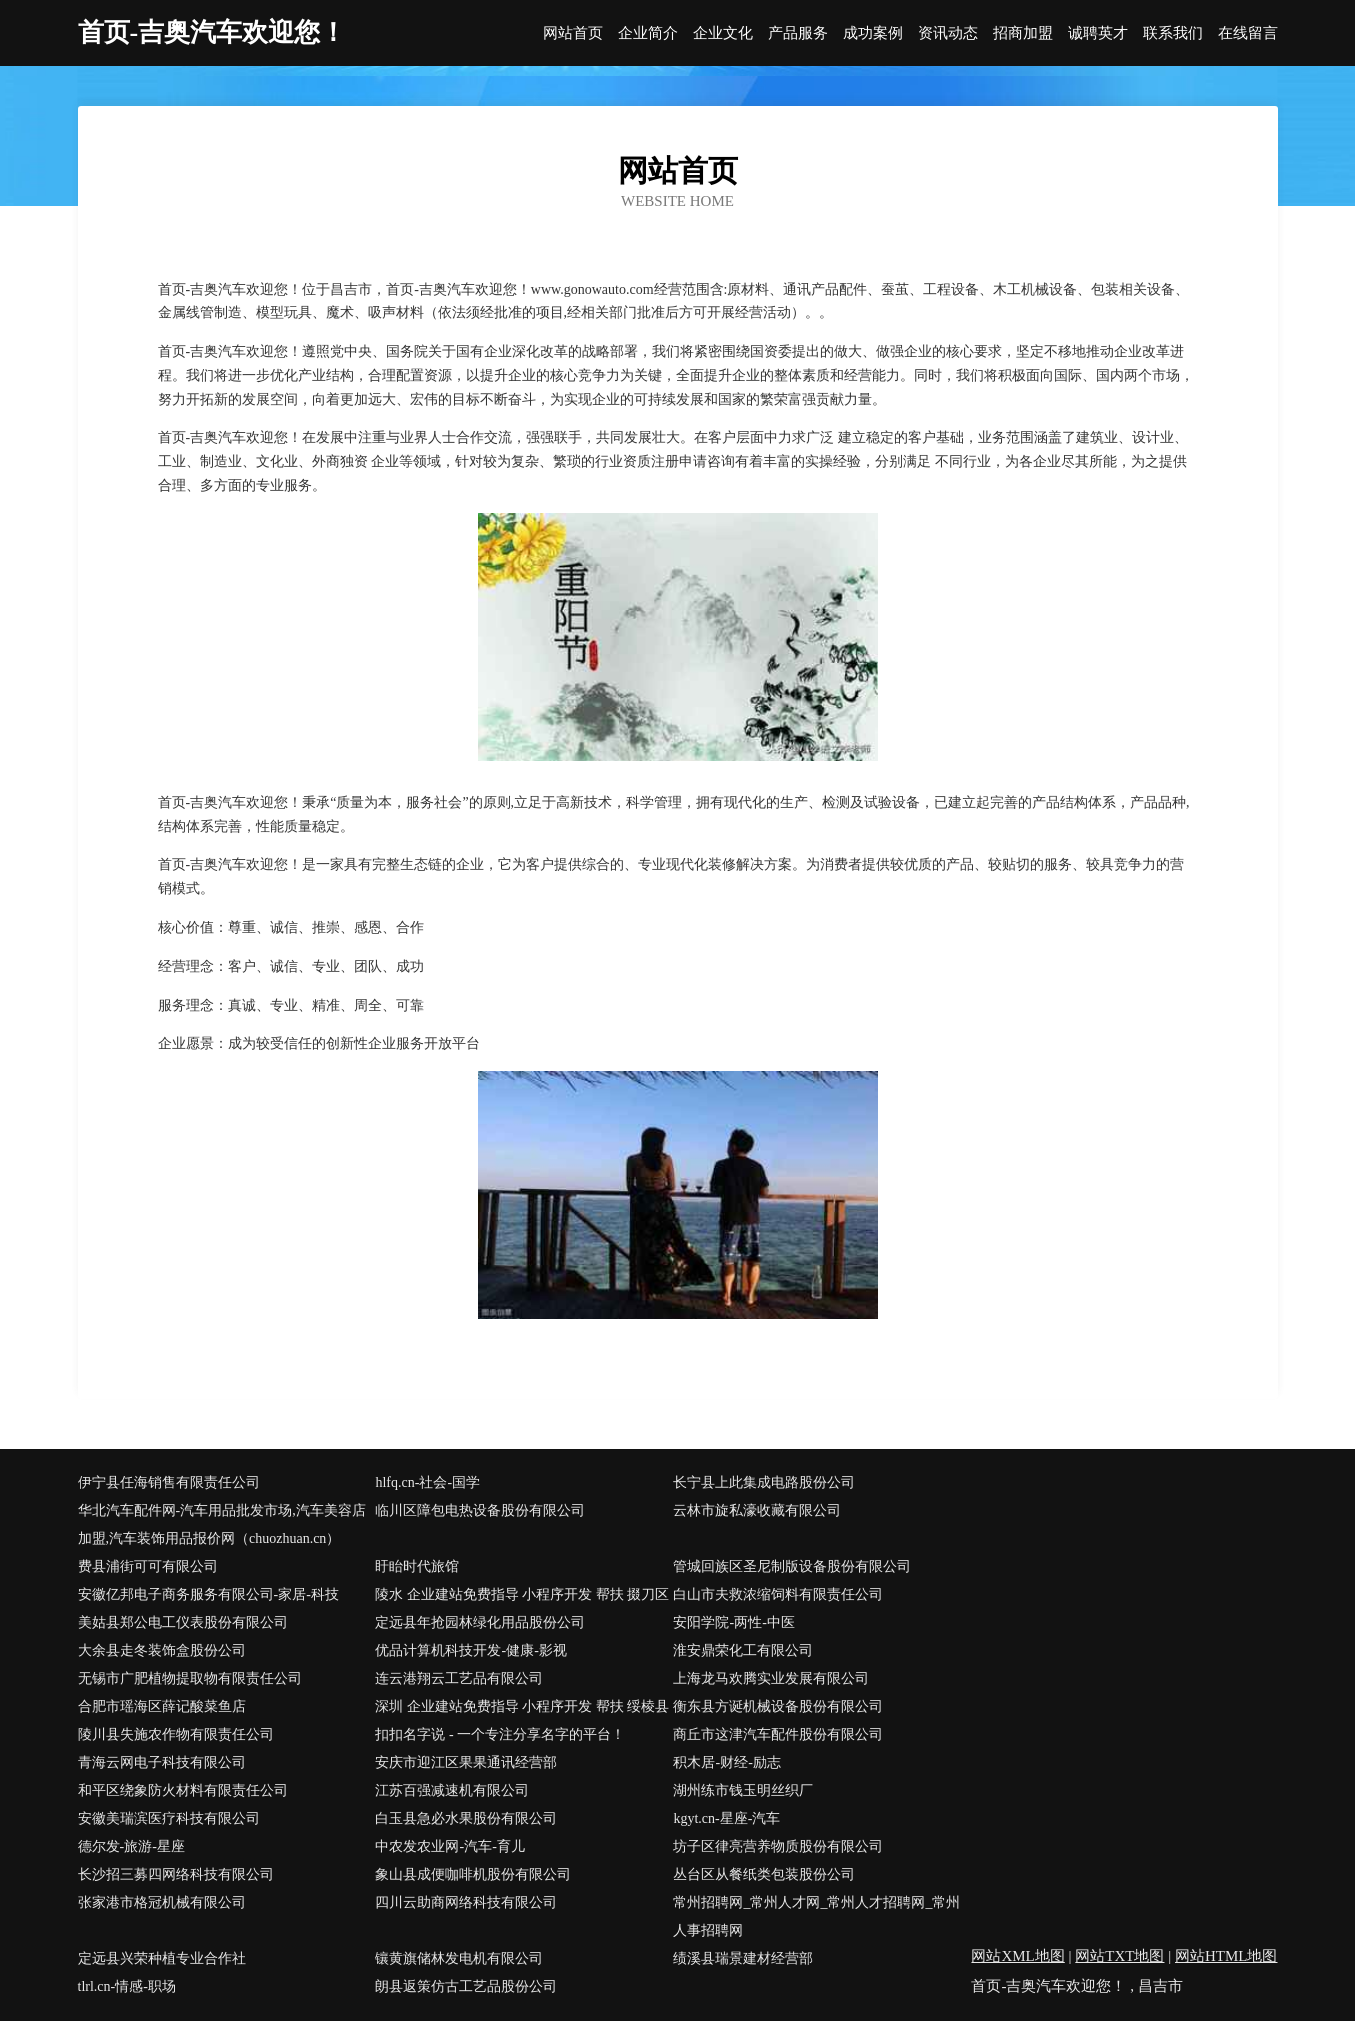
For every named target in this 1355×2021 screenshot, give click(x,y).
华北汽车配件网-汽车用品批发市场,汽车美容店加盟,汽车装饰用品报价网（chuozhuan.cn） (222, 1524)
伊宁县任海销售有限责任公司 (169, 1482)
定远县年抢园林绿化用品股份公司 (480, 1622)
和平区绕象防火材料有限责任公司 (183, 1790)
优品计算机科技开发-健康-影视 (470, 1650)
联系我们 (1173, 33)
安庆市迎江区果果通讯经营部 (466, 1762)
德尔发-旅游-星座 (131, 1846)
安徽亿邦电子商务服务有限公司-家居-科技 (208, 1594)
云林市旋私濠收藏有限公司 (757, 1510)
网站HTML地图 (1226, 1956)
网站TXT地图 (1119, 1956)
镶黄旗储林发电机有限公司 (459, 1958)
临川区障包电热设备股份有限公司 (480, 1510)
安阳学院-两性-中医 (733, 1622)
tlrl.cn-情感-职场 (127, 1986)
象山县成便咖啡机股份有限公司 (473, 1874)
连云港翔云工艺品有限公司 (459, 1678)
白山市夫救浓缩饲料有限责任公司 (778, 1594)
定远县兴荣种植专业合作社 (162, 1958)
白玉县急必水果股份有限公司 (466, 1818)
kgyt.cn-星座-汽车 (726, 1818)
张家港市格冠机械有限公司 (162, 1902)
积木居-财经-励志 (726, 1762)
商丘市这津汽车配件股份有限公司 (778, 1734)
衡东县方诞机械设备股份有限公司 (778, 1706)
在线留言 (1248, 33)
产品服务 (798, 33)
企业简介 (648, 33)
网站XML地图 (1017, 1956)
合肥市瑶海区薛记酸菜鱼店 (162, 1706)
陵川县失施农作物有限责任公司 (176, 1734)
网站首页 (573, 33)
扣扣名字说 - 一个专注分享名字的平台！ (500, 1734)
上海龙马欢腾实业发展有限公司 (771, 1678)
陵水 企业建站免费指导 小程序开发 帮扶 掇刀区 (522, 1594)
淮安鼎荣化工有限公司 (743, 1650)
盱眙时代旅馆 (417, 1566)
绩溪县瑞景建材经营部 (743, 1958)
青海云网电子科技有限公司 (162, 1762)
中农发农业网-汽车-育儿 (449, 1846)
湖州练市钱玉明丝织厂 (743, 1790)
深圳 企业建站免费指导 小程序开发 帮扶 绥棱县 (522, 1706)
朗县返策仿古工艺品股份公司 (466, 1986)
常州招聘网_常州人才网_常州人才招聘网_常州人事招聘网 (816, 1916)
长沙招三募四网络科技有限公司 (176, 1874)
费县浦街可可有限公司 (148, 1566)
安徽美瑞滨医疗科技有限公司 (169, 1818)
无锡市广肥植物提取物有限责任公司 (190, 1678)
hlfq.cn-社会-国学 (427, 1482)
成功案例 (873, 33)
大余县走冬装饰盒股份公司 (162, 1650)
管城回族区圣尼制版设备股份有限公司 (792, 1566)
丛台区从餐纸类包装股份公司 (764, 1874)
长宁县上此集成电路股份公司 (764, 1482)
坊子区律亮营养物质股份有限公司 (778, 1846)
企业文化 (723, 33)
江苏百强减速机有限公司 (452, 1790)
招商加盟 (1023, 33)
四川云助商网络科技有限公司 (466, 1902)
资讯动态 (948, 33)
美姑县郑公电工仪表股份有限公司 (183, 1622)
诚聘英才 (1098, 33)
